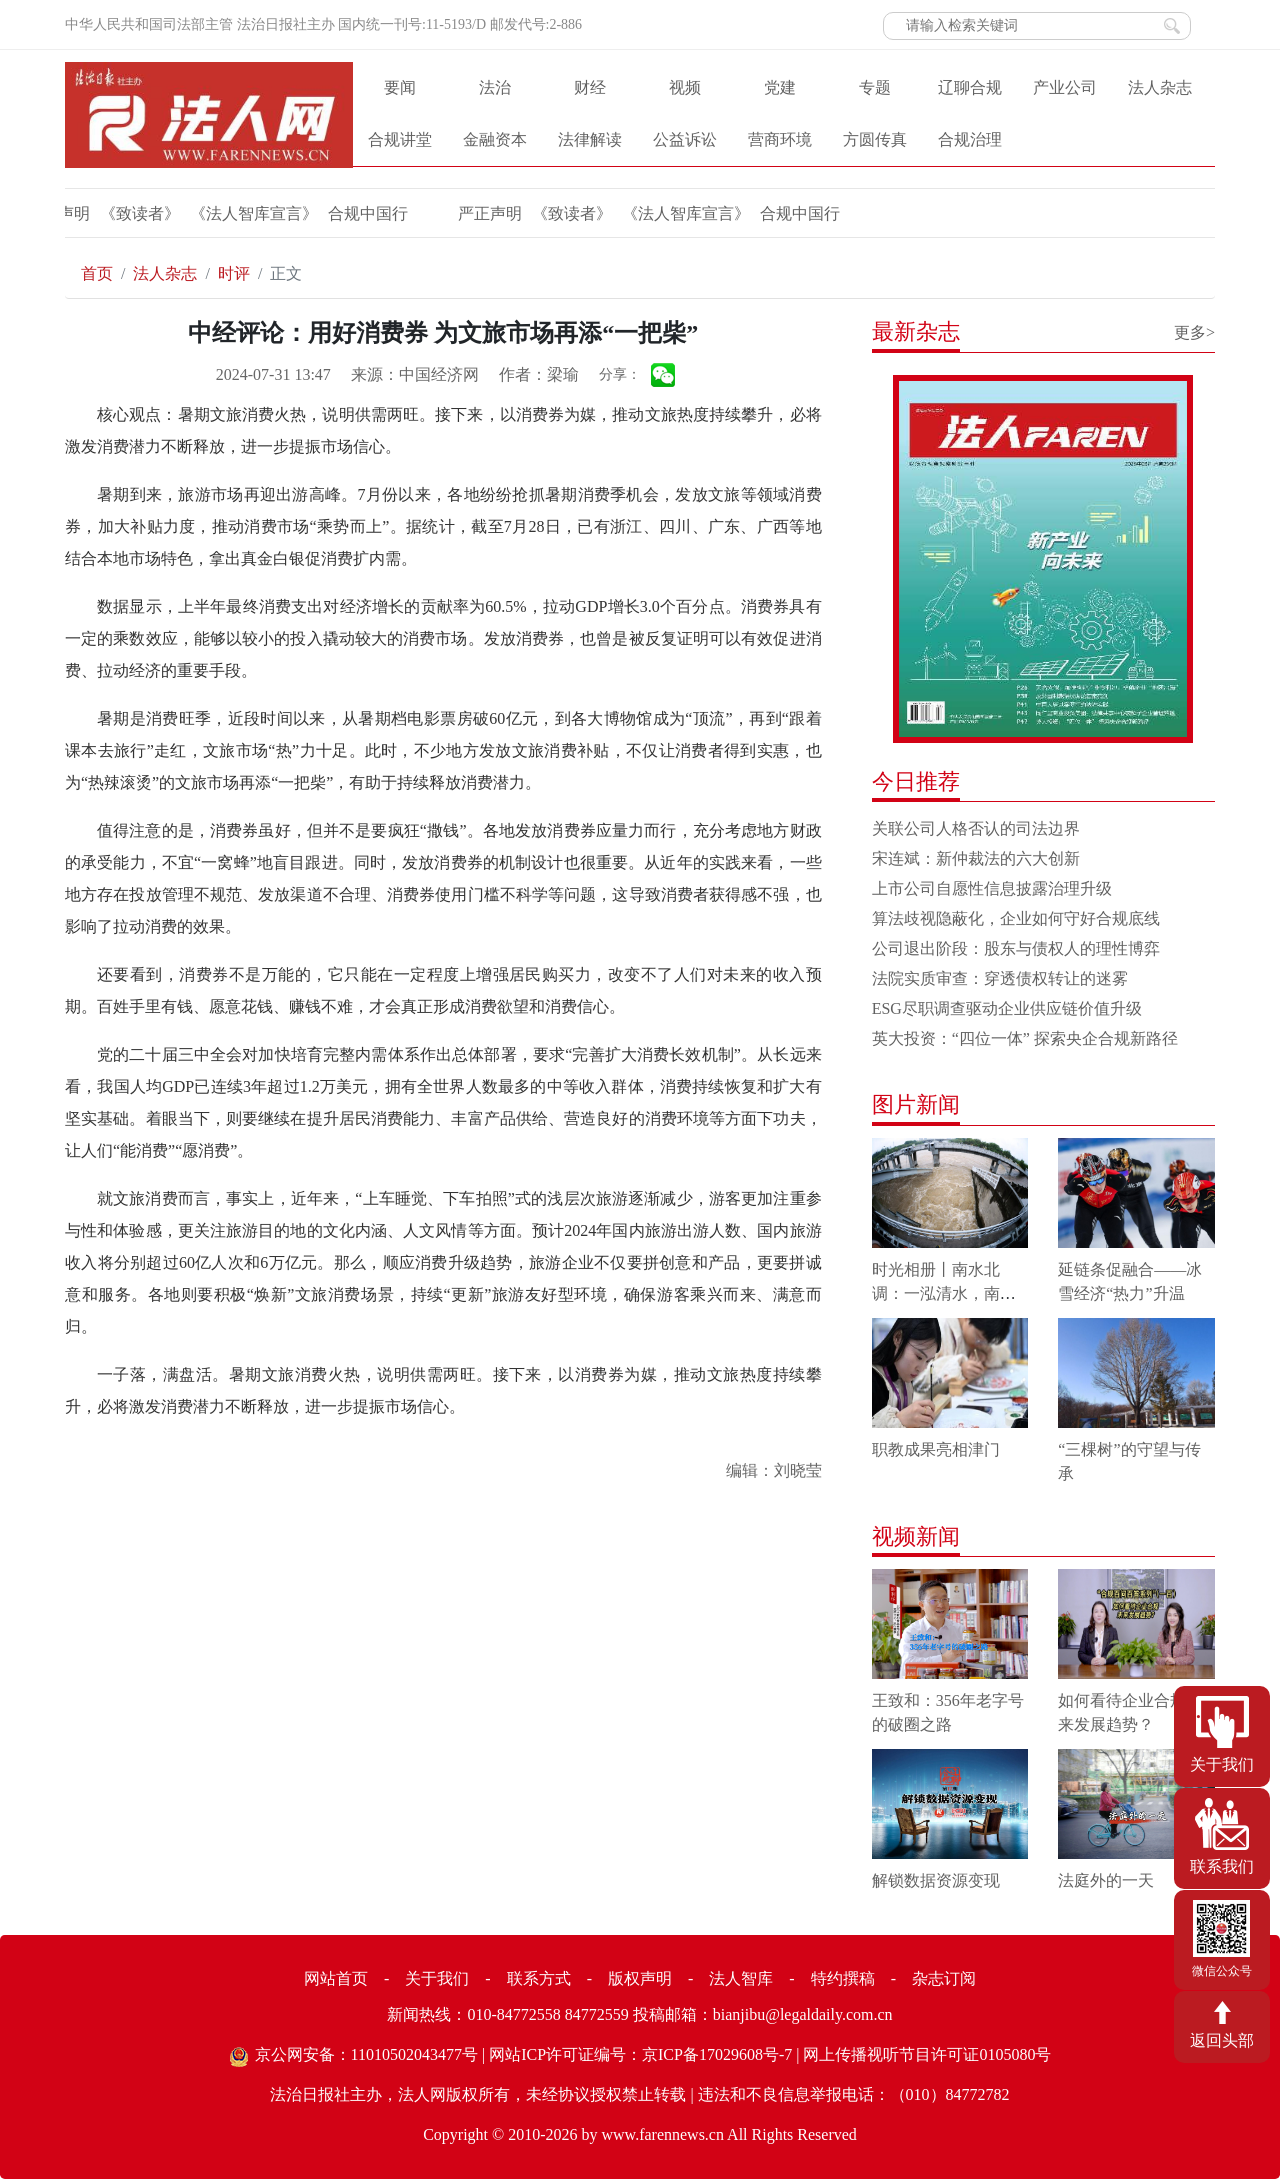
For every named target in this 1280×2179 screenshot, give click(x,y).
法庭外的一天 (1106, 1880)
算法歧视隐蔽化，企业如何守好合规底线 (1016, 918)
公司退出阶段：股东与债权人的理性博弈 (1016, 948)
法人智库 (741, 1978)
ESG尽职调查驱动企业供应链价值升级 (1007, 1008)
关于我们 (437, 1978)
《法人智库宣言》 (136, 213)
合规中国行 (250, 213)
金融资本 (495, 139)
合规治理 (970, 139)
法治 (495, 87)
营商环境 (780, 139)
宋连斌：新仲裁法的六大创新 (976, 858)
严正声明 (372, 213)
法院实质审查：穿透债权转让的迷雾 (1000, 978)
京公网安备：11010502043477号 (366, 2054)
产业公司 (1065, 87)
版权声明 (640, 1978)
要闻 (400, 87)
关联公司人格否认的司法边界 (976, 828)
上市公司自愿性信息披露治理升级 (992, 888)
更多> (1194, 332)
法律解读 (590, 139)
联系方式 (539, 1978)
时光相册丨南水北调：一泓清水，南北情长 (944, 1293)
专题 (875, 87)
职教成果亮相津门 (936, 1449)
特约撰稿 (843, 1978)
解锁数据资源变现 (936, 1880)
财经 (590, 87)
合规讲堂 (400, 139)
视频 (685, 87)
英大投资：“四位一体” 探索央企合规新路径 (1025, 1038)
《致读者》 (454, 213)
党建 (780, 87)
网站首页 (336, 1978)
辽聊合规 (970, 87)
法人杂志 (1160, 87)
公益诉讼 (685, 139)
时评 (234, 273)
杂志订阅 (944, 1978)
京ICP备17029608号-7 (717, 2054)
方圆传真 (875, 139)
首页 (97, 273)
